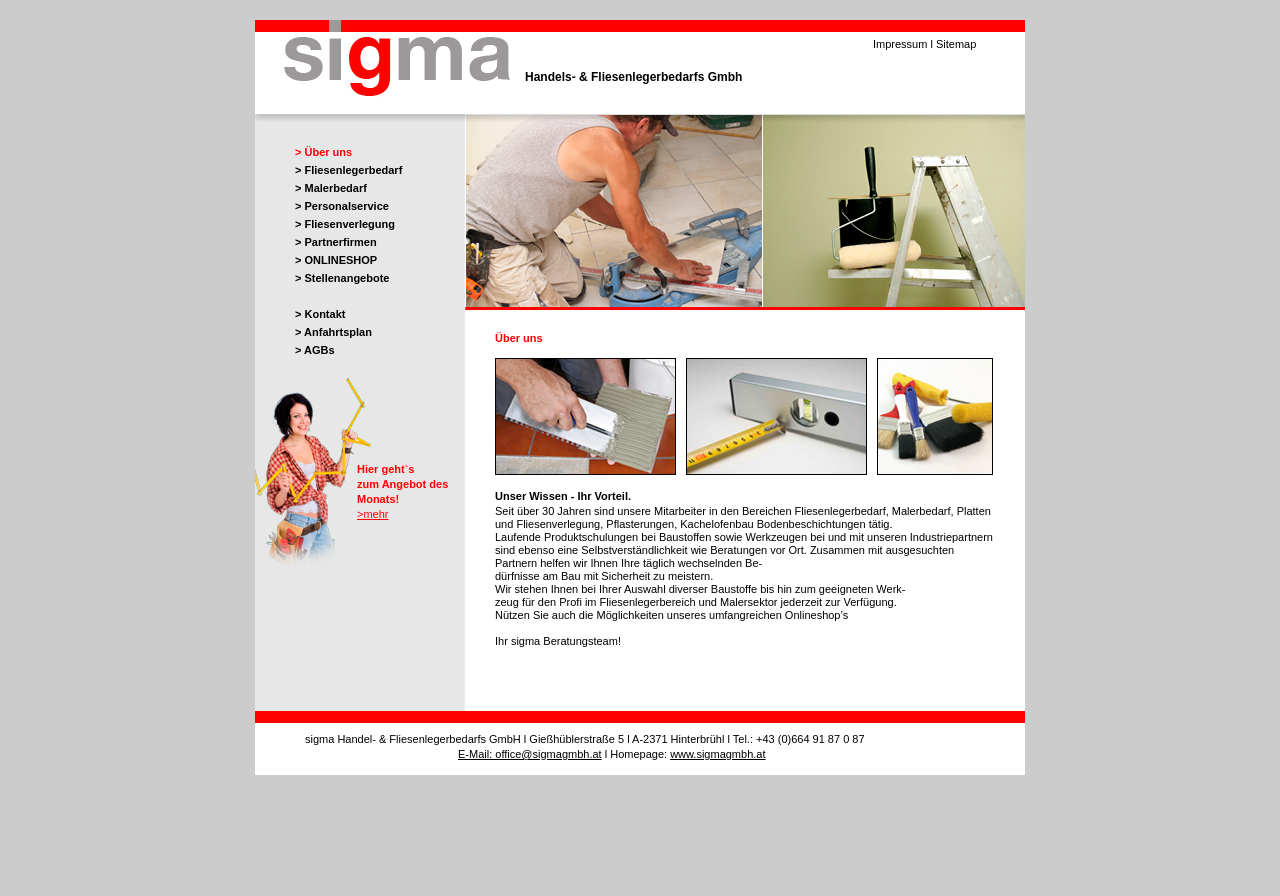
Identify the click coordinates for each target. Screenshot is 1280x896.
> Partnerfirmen (336, 242)
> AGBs (315, 350)
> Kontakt (320, 314)
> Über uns (323, 152)
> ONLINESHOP (336, 260)
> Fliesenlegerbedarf (348, 170)
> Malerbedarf (331, 188)
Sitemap (956, 44)
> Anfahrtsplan (333, 332)
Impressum (900, 44)
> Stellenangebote (342, 278)
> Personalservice (342, 206)
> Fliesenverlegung (345, 224)
